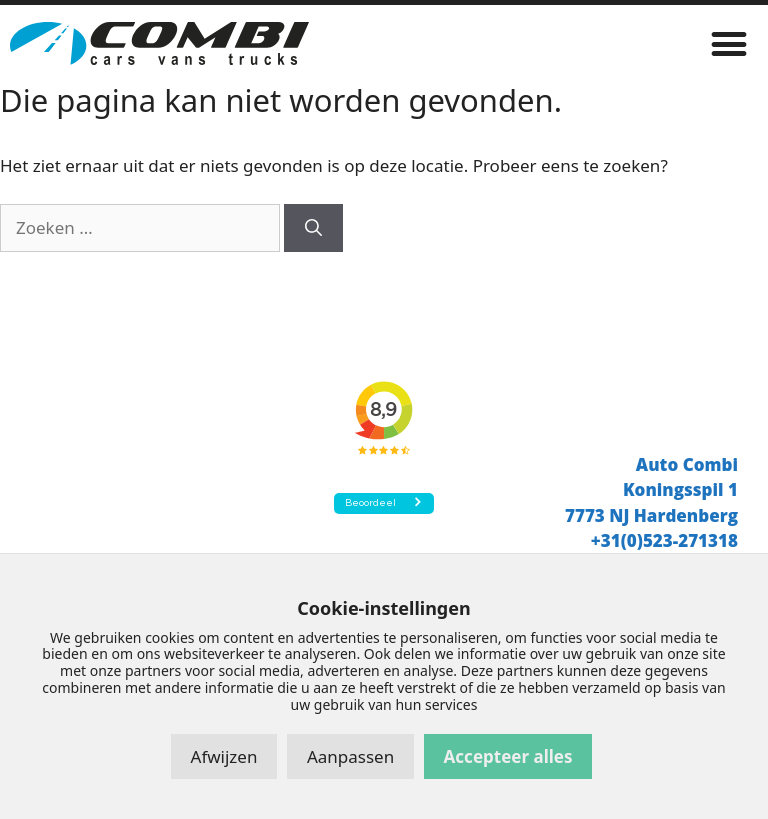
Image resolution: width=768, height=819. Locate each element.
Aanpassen (350, 756)
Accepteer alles (508, 756)
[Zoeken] (313, 228)
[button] (729, 43)
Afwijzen (224, 756)
